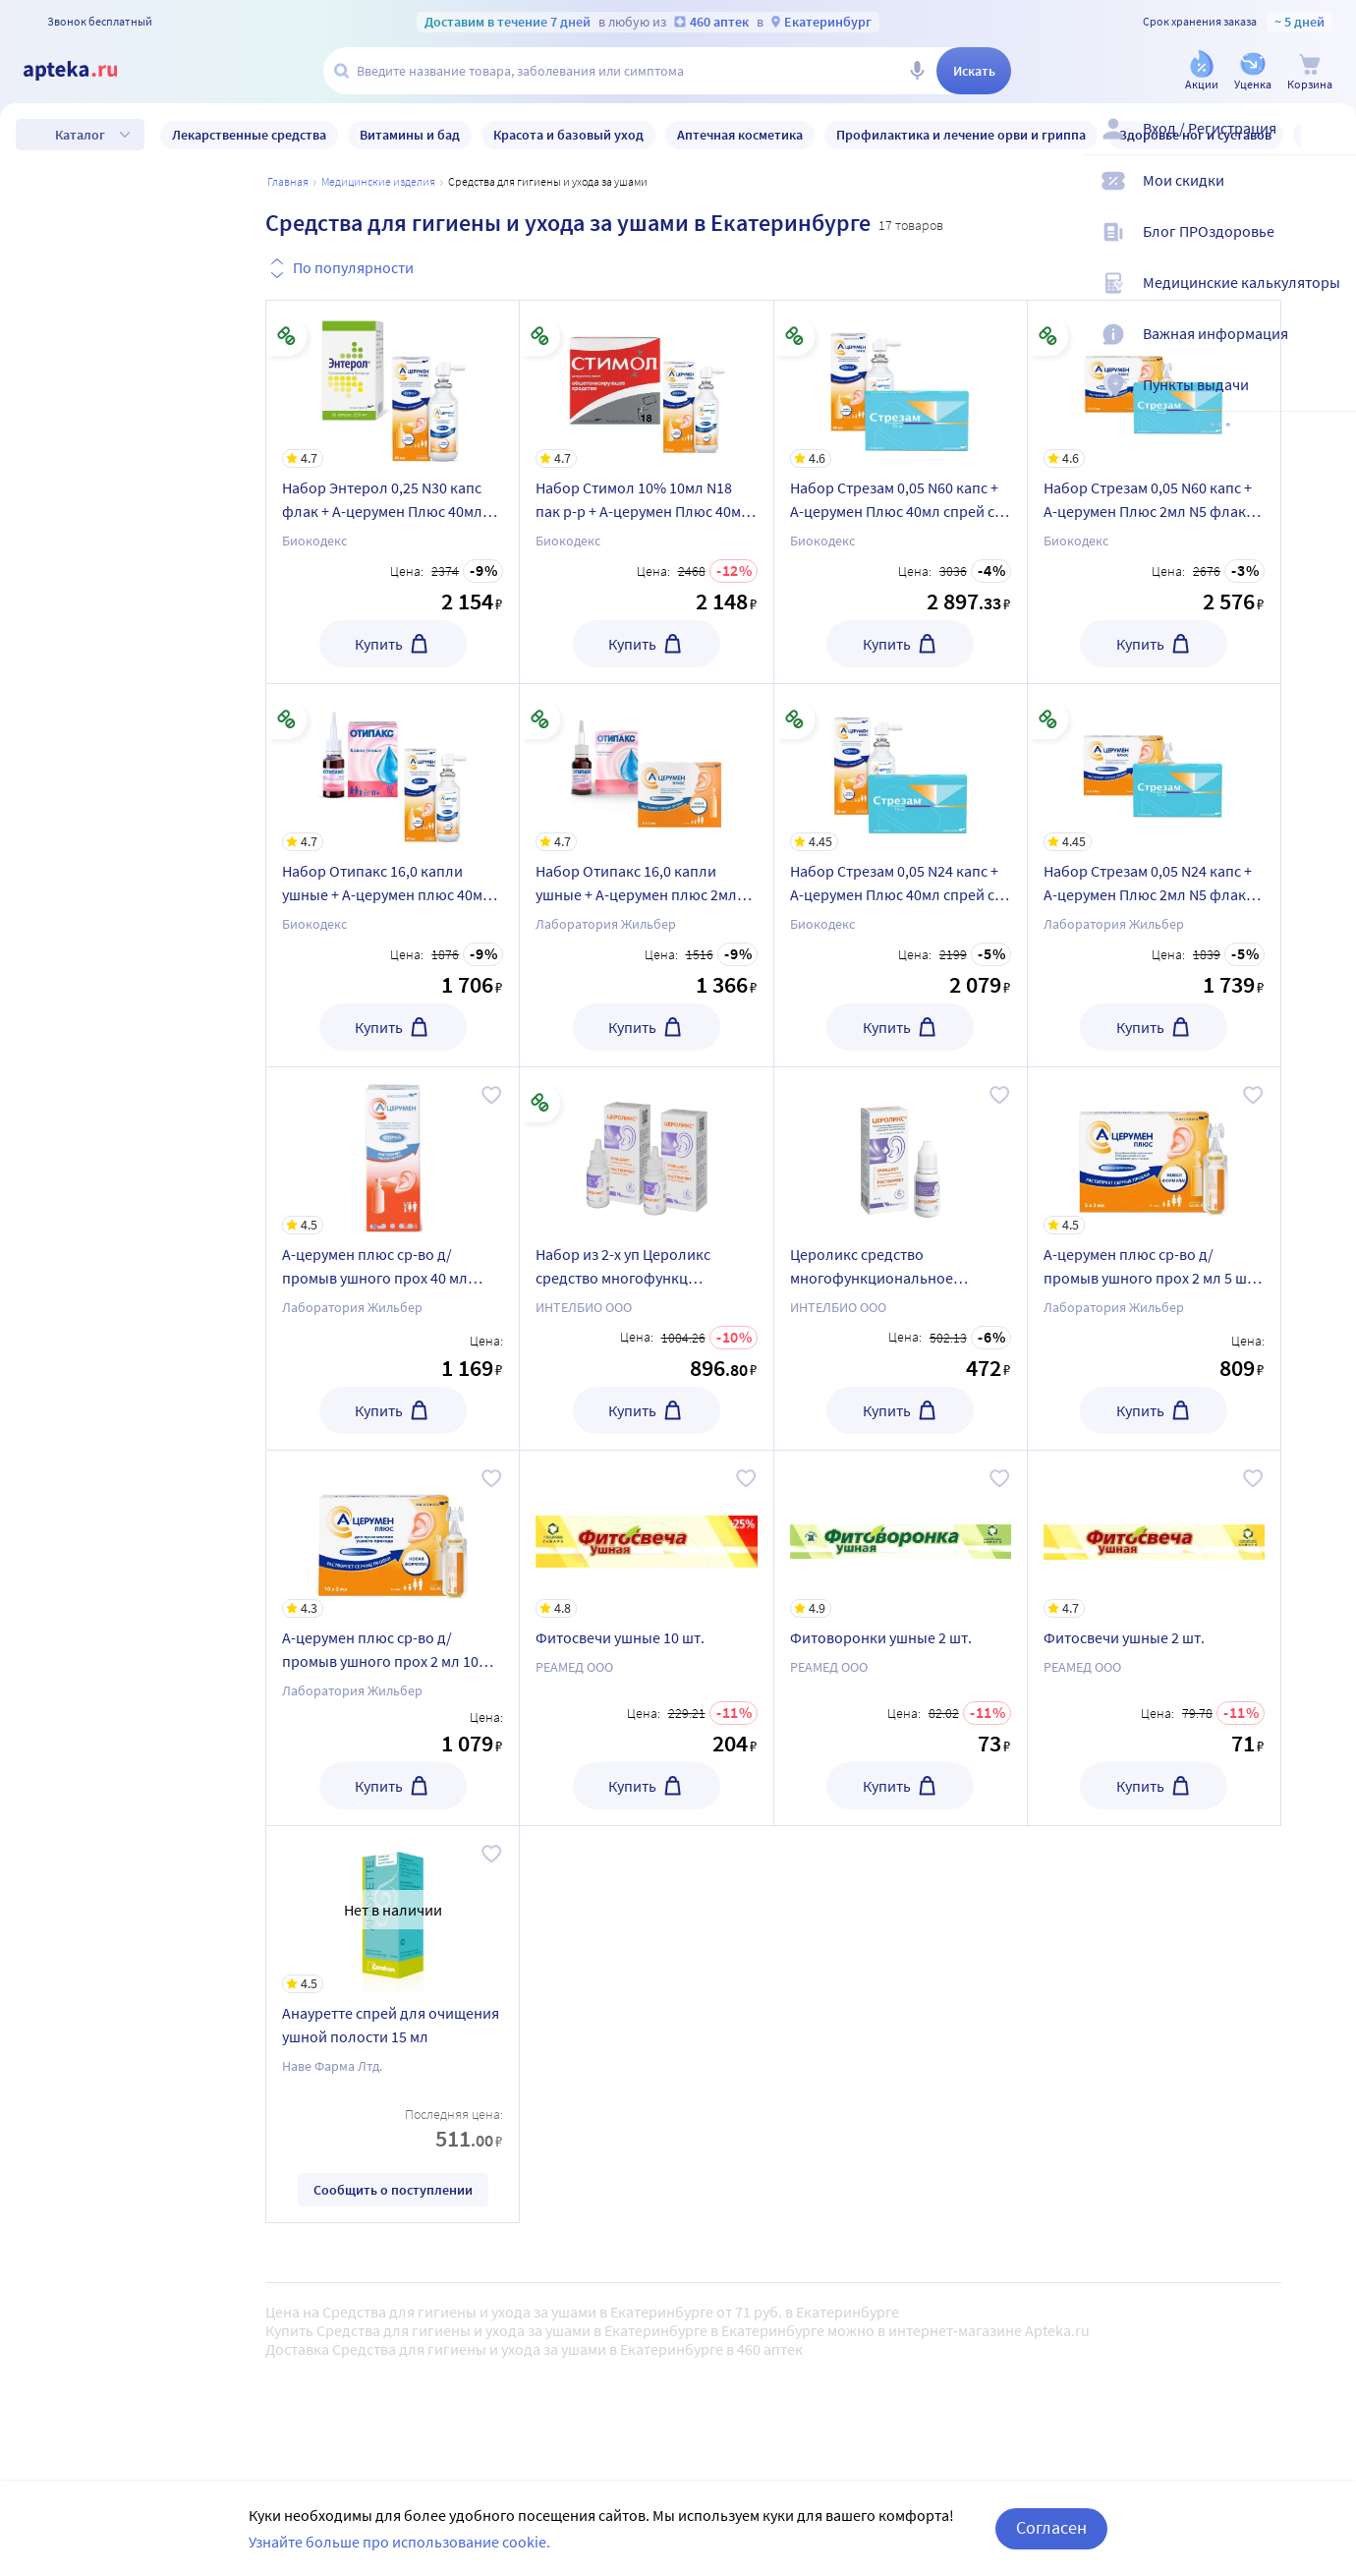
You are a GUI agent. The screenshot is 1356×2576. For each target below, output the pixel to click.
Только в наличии (140, 1767)
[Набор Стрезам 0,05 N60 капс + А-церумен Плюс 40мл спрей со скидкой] (900, 384)
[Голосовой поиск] (916, 70)
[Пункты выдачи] (1328, 401)
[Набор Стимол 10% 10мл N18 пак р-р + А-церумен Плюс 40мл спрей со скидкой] (646, 384)
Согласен (1051, 2527)
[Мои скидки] (1328, 196)
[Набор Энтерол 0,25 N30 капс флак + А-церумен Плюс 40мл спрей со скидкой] (392, 384)
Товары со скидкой (144, 1825)
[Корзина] (1309, 72)
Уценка (103, 1883)
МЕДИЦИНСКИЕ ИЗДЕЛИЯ (378, 181)
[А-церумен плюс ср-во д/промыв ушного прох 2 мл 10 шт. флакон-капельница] (392, 1534)
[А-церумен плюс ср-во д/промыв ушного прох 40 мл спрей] (392, 1150)
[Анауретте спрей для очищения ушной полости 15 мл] (392, 1909)
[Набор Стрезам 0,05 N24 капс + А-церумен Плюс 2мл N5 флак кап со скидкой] (1154, 767)
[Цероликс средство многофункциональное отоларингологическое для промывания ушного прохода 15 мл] (900, 1150)
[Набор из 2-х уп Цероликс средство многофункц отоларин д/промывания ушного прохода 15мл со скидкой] (646, 1150)
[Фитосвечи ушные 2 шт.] (1154, 1534)
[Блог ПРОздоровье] (1328, 247)
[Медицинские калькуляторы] (1328, 298)
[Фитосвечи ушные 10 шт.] (646, 1534)
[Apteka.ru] (86, 71)
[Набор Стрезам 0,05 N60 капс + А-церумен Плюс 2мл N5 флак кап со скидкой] (1154, 384)
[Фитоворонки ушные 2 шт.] (900, 1534)
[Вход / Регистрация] (1328, 144)
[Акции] (1201, 72)
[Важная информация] (1328, 349)
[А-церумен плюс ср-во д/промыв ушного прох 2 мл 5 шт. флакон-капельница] (1154, 1150)
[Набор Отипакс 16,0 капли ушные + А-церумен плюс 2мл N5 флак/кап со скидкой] (646, 767)
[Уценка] (1252, 72)
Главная (288, 181)
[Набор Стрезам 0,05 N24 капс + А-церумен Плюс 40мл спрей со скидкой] (900, 767)
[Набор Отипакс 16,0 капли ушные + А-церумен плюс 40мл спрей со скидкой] (392, 767)
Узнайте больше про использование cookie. (399, 2541)
